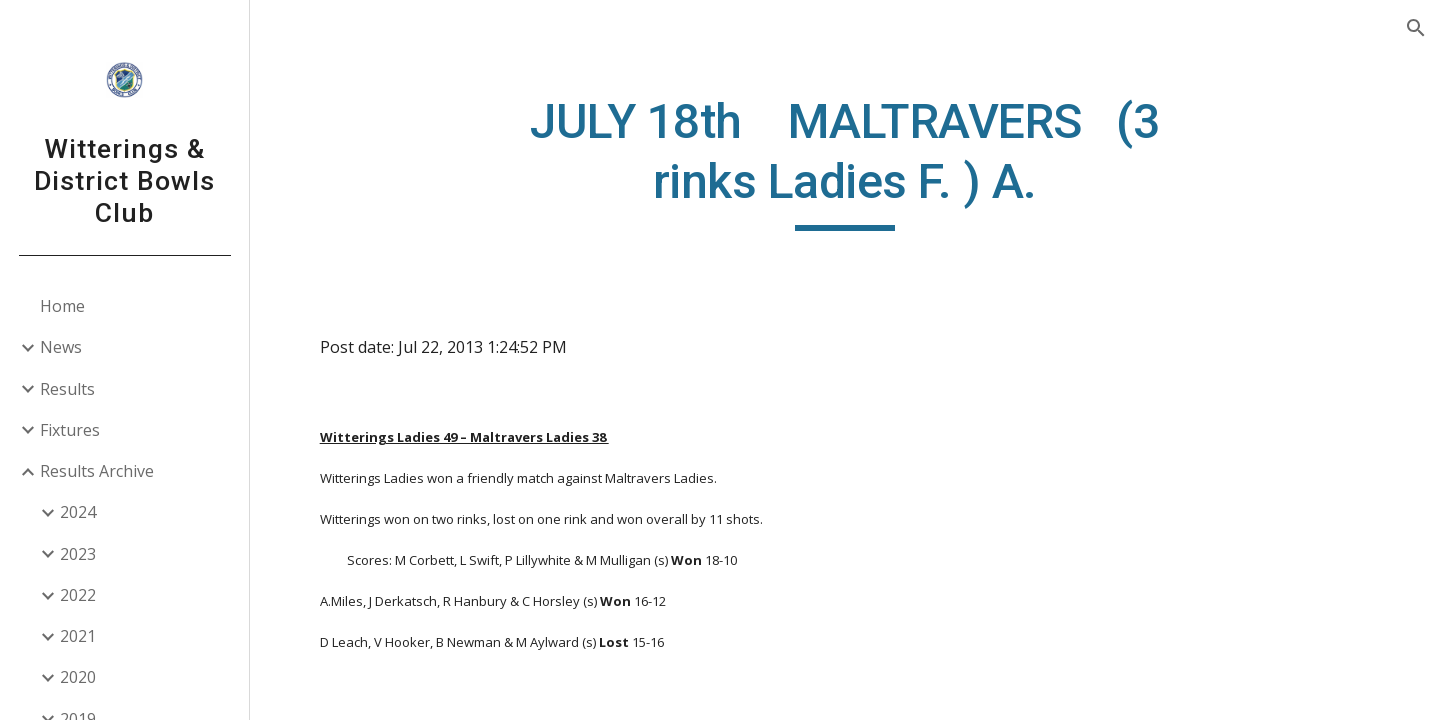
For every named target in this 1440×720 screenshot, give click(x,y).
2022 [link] (78, 595)
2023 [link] (78, 554)
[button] (1416, 28)
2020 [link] (78, 677)
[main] (845, 161)
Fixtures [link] (70, 430)
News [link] (61, 347)
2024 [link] (78, 512)
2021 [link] (78, 636)
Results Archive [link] (97, 471)
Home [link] (62, 306)
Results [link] (67, 389)
